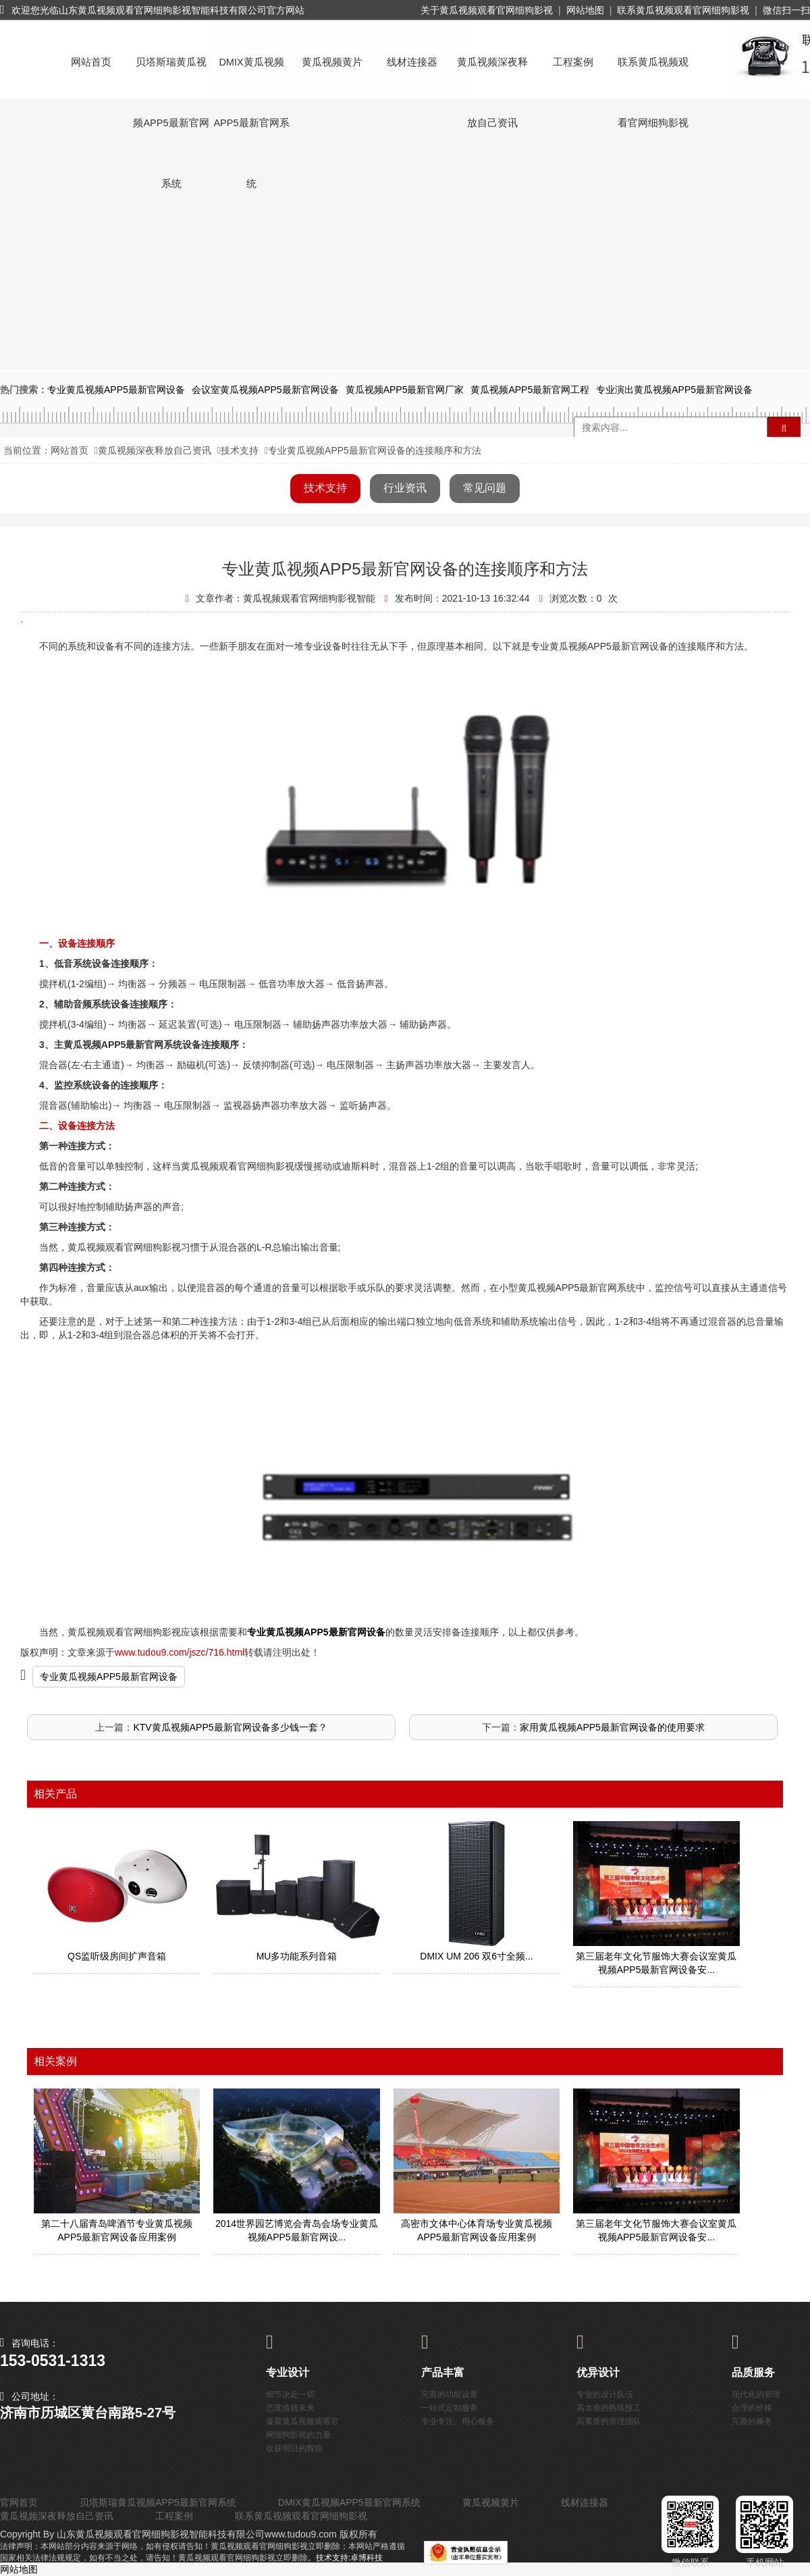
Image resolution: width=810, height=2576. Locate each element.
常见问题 (484, 488)
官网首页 (19, 2502)
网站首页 (91, 62)
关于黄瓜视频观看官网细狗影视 (487, 10)
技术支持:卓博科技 (349, 2557)
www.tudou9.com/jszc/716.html (179, 1652)
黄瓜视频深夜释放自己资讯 (492, 75)
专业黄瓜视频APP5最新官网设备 (109, 1676)
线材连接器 (412, 62)
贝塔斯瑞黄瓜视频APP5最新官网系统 (171, 75)
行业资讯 (405, 488)
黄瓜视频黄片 (332, 62)
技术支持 (240, 450)
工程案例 (573, 62)
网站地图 (585, 10)
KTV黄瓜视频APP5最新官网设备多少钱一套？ (230, 1727)
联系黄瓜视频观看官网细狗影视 (683, 10)
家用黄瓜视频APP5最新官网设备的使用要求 (612, 1727)
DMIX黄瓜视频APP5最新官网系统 (251, 75)
